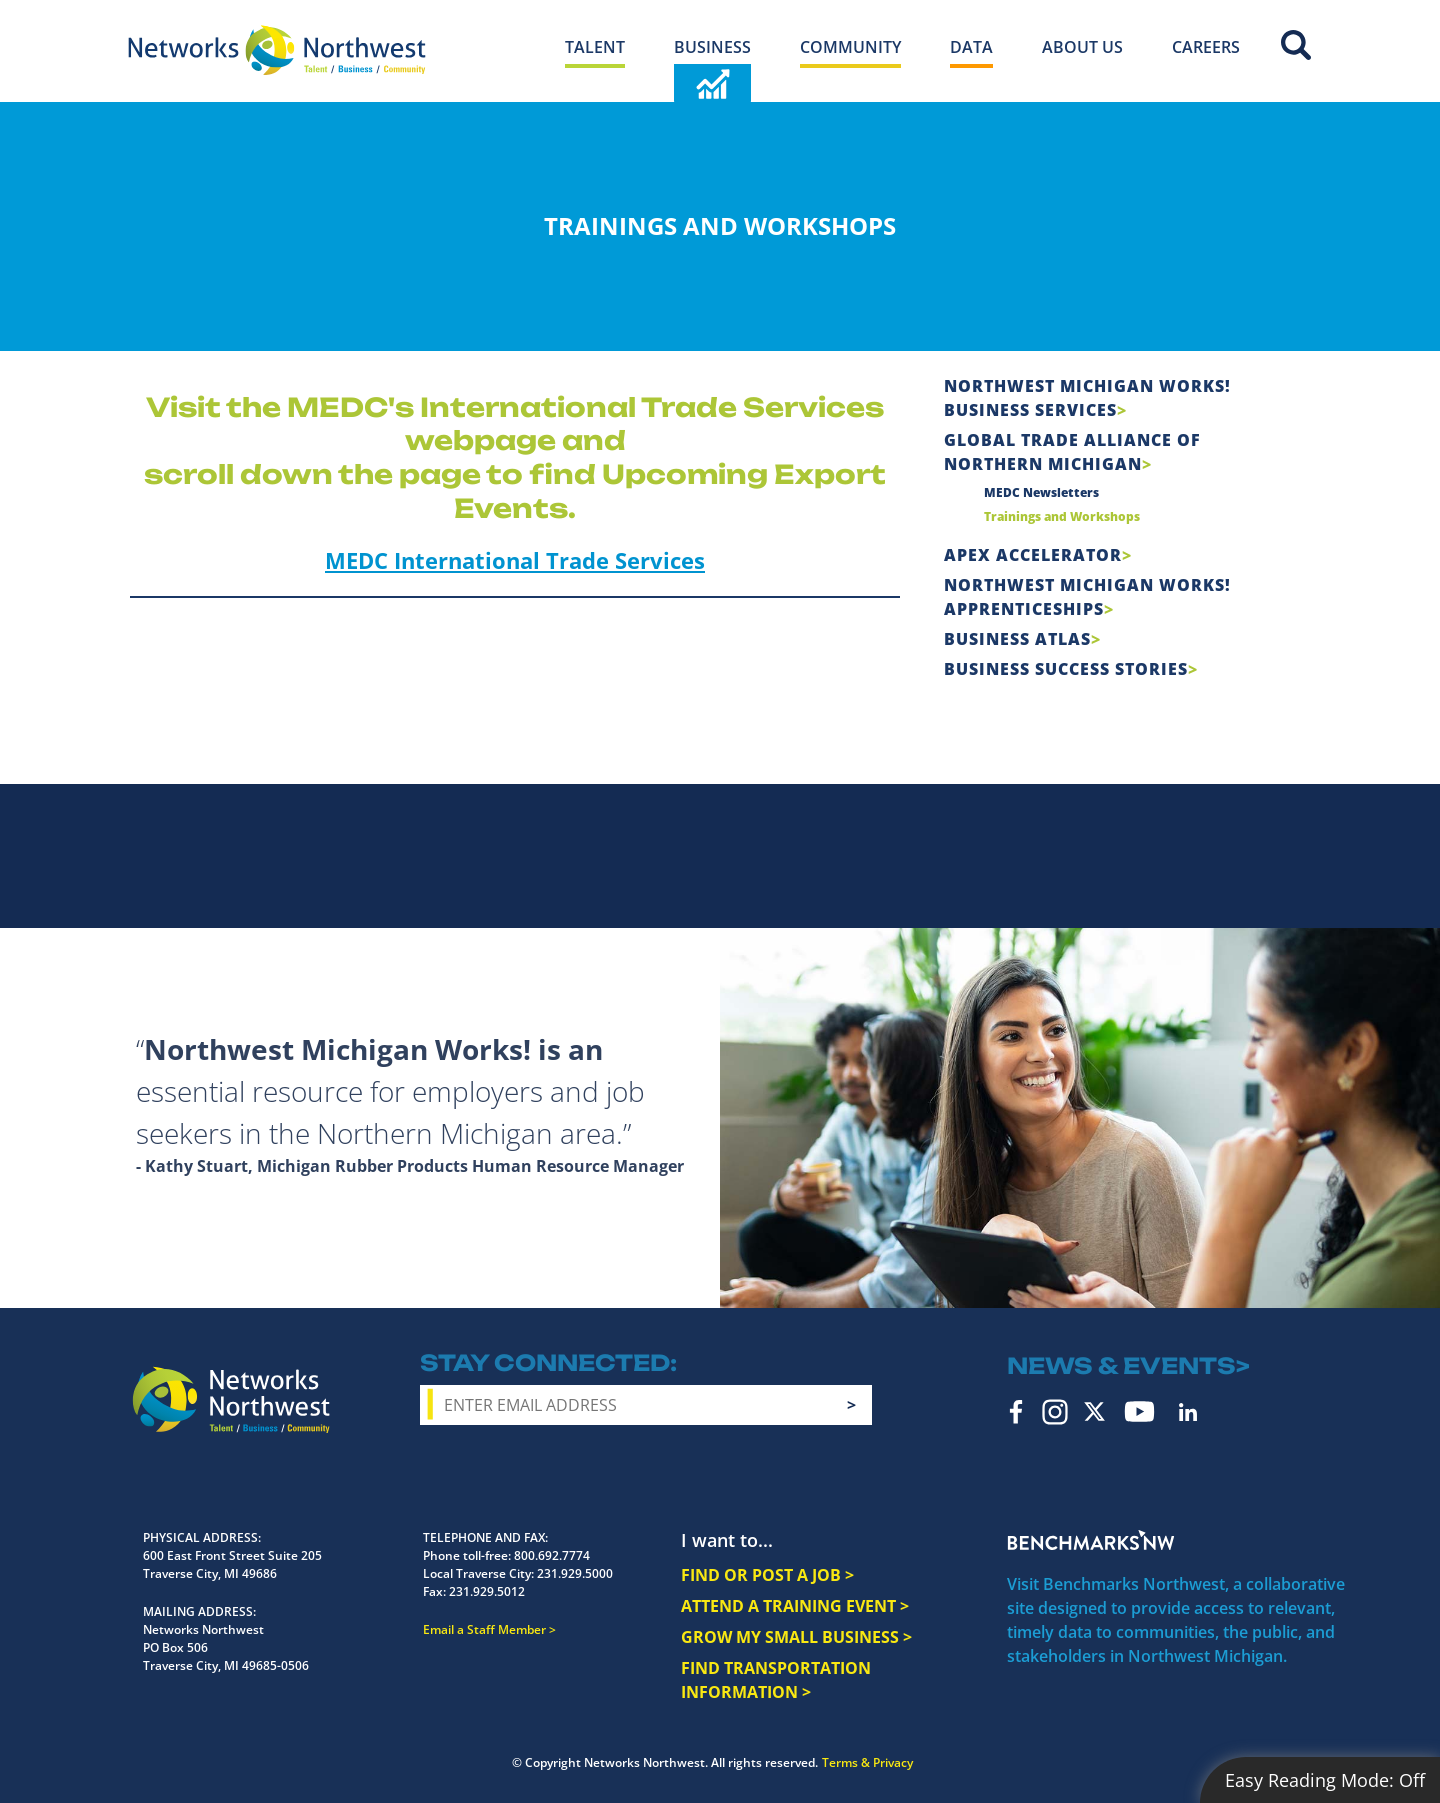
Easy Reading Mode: (1325, 1780)
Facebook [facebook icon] (1016, 1412)
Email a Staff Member (484, 1629)
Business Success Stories (1066, 669)
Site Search (1296, 45)
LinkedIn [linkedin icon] (1188, 1412)
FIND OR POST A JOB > (767, 1575)
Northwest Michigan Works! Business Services (1087, 398)
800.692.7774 (552, 1555)
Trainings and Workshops (1062, 516)
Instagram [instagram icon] (1055, 1412)
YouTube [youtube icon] (1139, 1411)
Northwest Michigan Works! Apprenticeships (1087, 597)
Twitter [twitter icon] (1094, 1411)
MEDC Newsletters (1041, 492)
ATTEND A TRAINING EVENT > (795, 1606)
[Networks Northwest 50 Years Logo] (277, 50)
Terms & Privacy (867, 1762)
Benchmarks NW (1091, 1540)
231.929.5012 (487, 1591)
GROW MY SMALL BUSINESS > (796, 1637)
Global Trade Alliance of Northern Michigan (1072, 452)
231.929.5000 (575, 1573)
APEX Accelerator (1033, 555)
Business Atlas (1017, 639)
